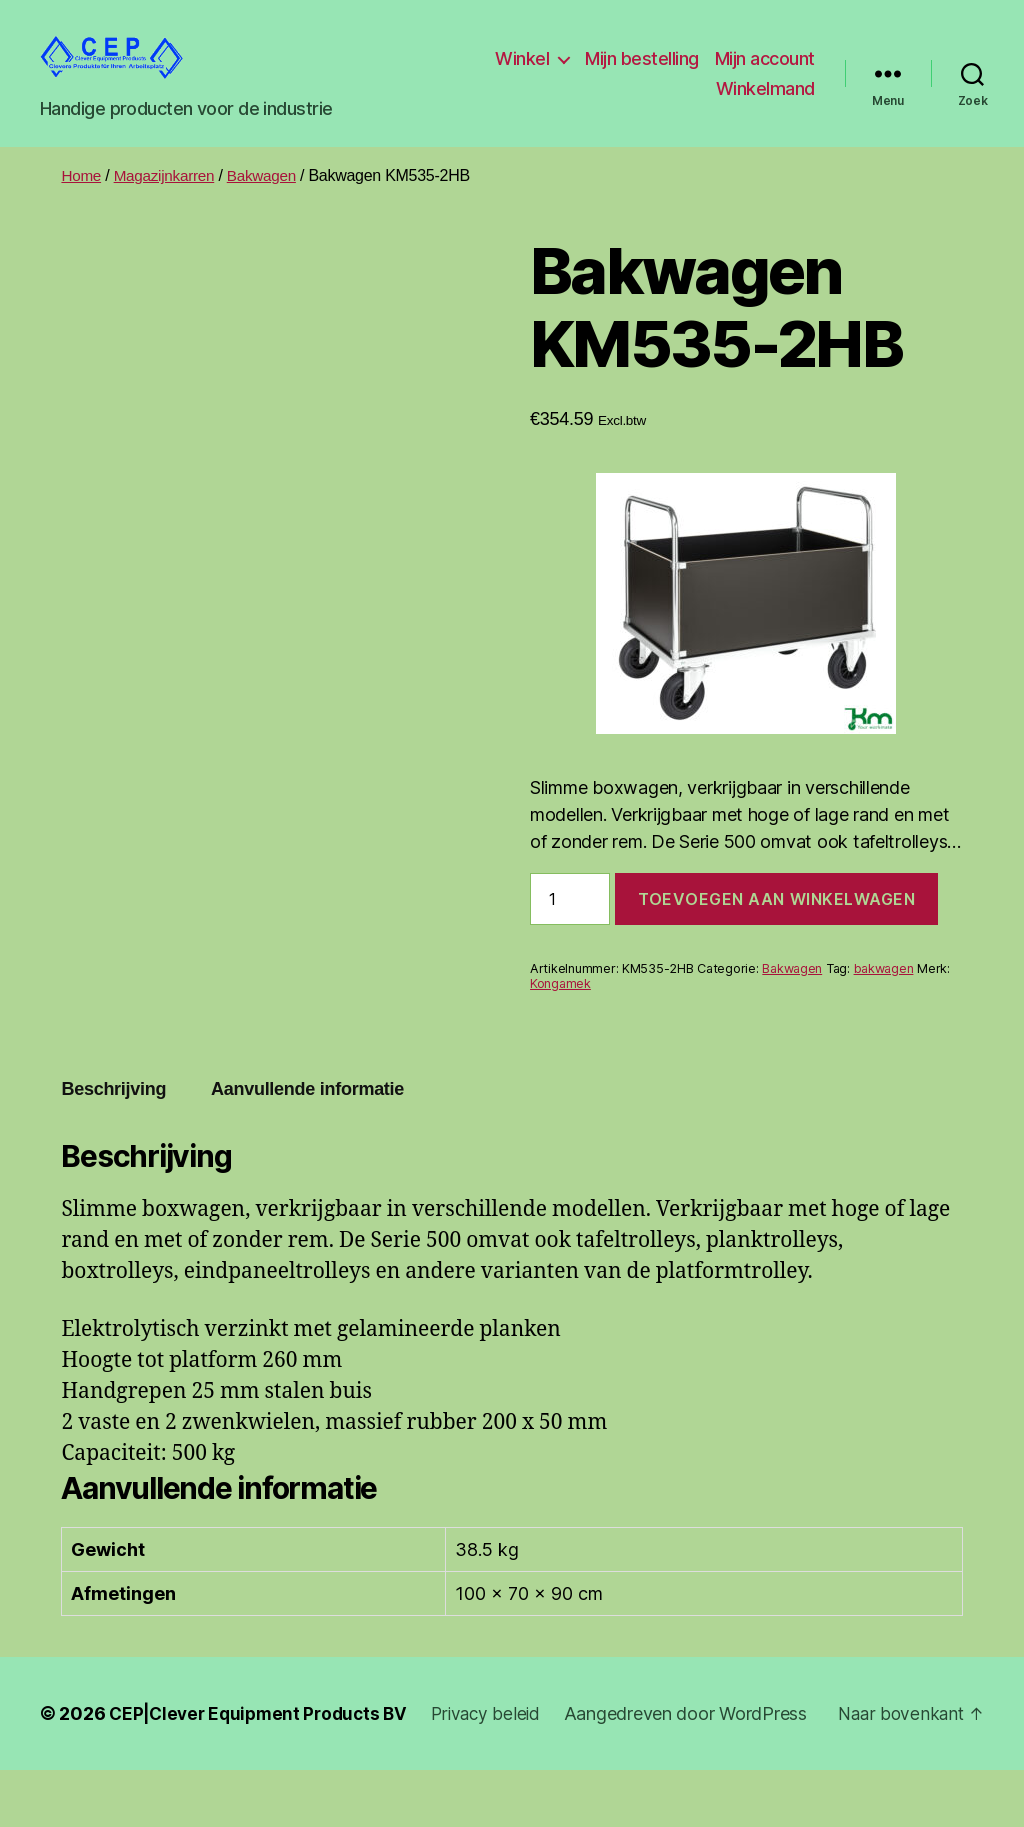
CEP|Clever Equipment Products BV (263, 1743)
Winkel (638, 73)
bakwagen (884, 998)
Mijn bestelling (758, 73)
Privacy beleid (499, 1743)
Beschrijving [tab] (113, 1119)
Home (82, 205)
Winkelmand (765, 103)
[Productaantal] (570, 929)
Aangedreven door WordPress (185, 1770)
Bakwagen (270, 205)
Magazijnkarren (169, 205)
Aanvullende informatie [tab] (307, 1119)
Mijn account (650, 103)
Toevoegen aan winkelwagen (776, 929)
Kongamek (560, 1013)
